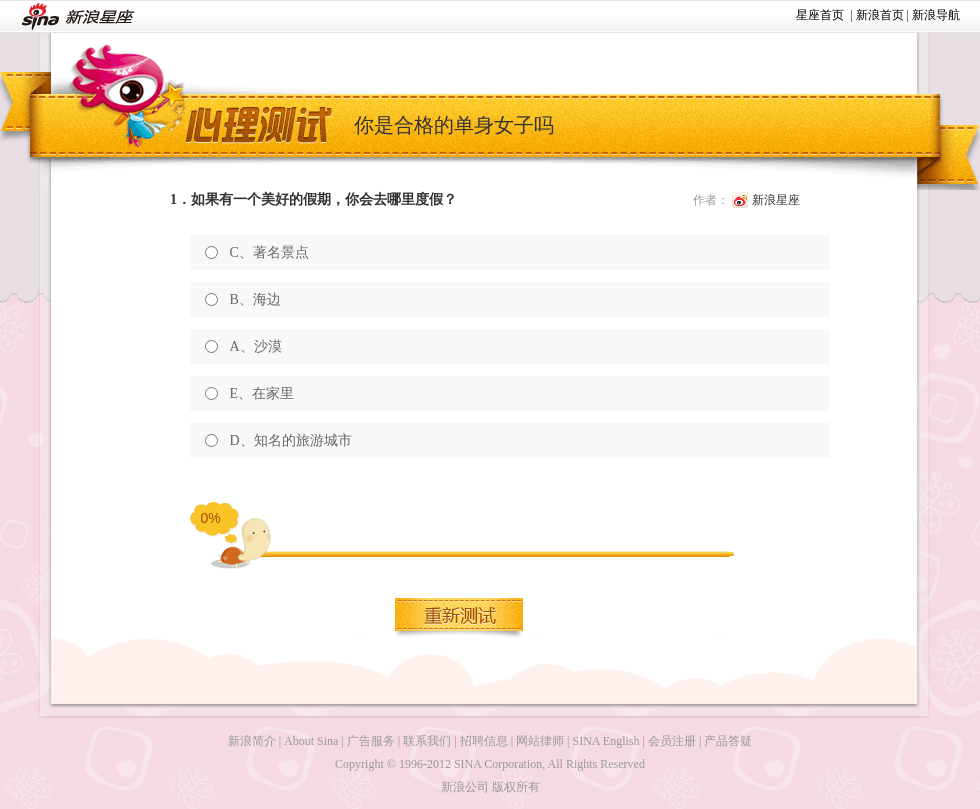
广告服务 (371, 741)
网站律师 (540, 741)
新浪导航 (936, 15)
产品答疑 (728, 741)
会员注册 (672, 741)
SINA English (605, 741)
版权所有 (516, 787)
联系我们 (427, 741)
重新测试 (460, 618)
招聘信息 (484, 741)
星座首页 (820, 15)
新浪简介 (252, 741)
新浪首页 (880, 15)
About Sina (311, 741)
